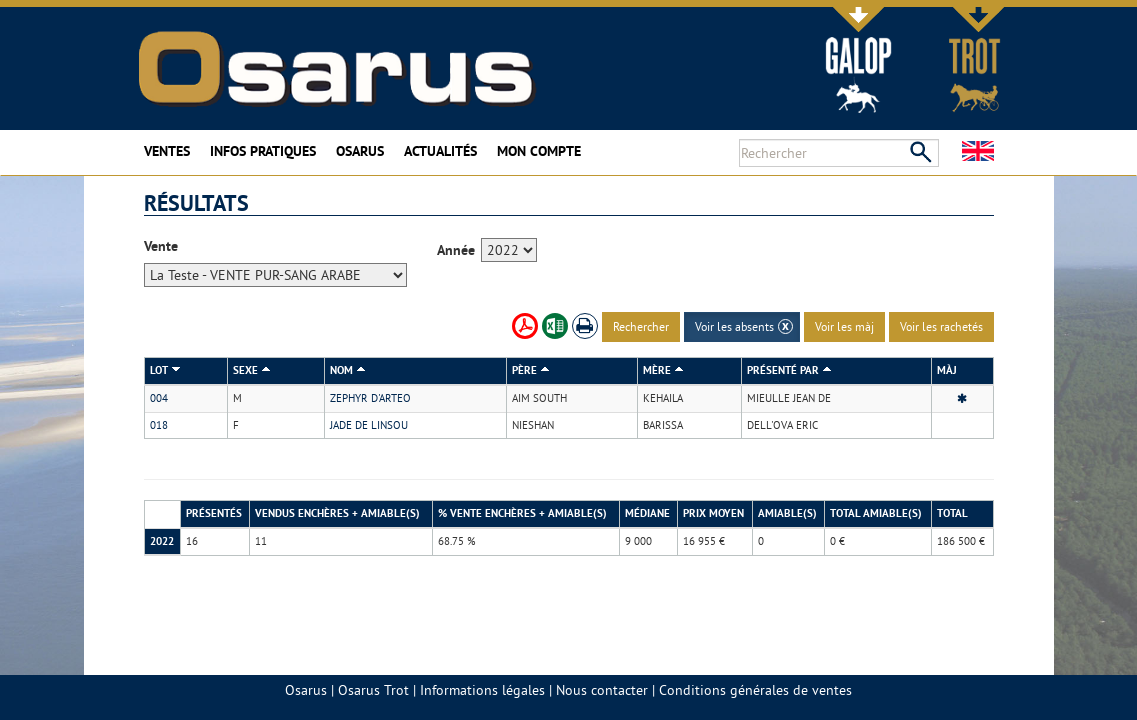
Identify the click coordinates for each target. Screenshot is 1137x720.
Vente (161, 246)
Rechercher (641, 326)
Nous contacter (602, 690)
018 (159, 425)
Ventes (167, 151)
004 (159, 398)
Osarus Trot (373, 690)
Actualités (440, 151)
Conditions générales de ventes (755, 690)
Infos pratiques (263, 151)
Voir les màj (844, 326)
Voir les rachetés (941, 326)
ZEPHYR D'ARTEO (370, 398)
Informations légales (482, 690)
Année (456, 250)
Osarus (360, 151)
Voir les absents (734, 326)
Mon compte (539, 151)
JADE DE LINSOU (369, 425)
